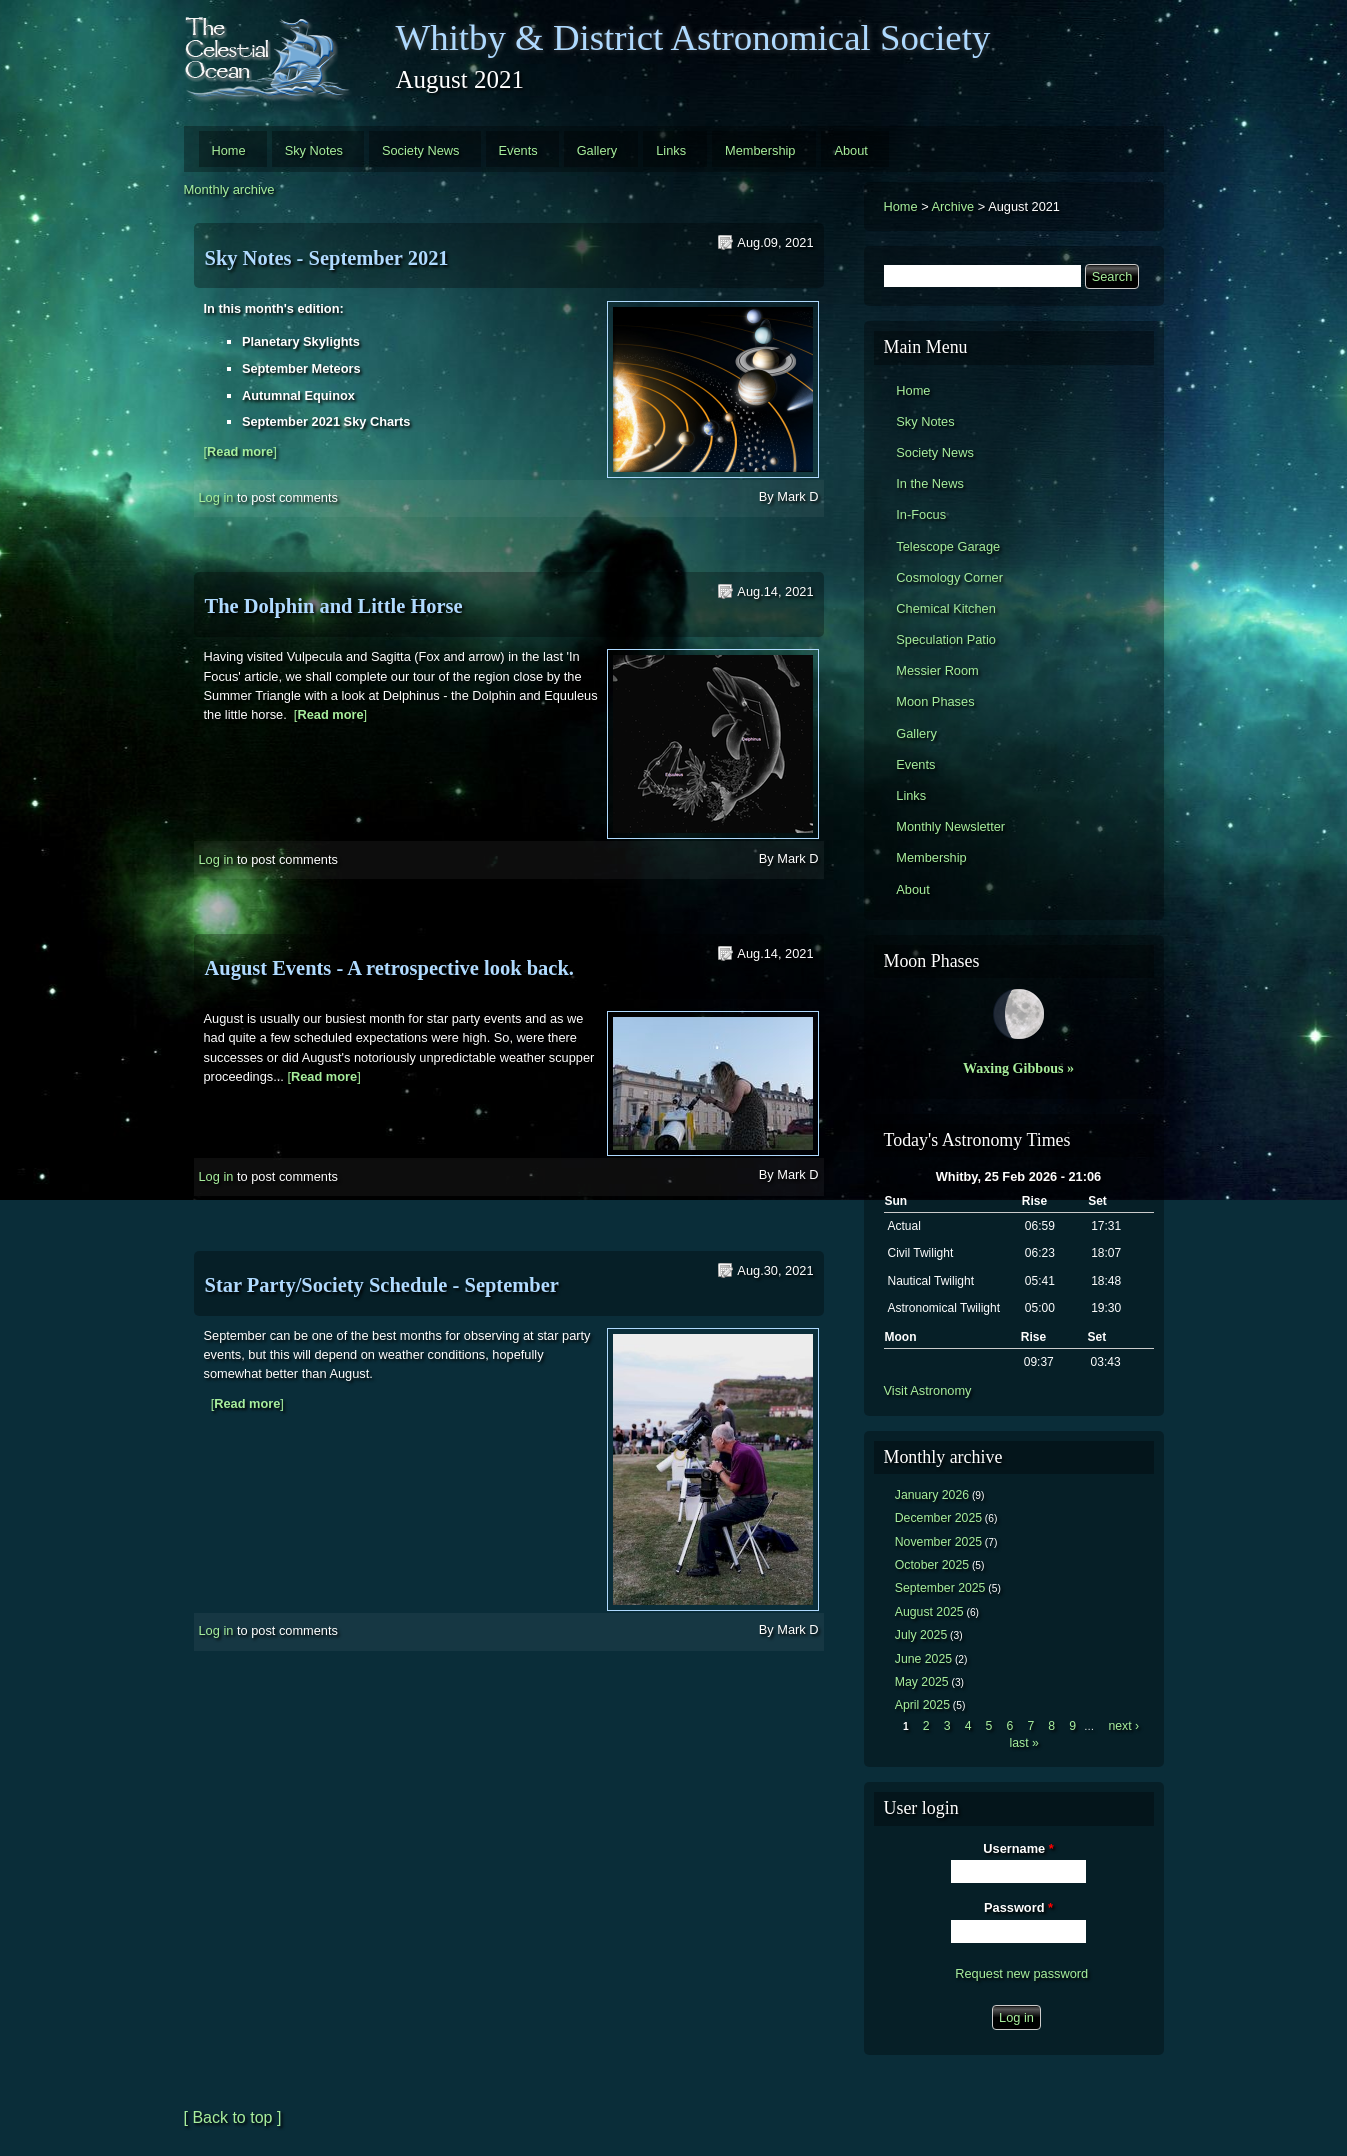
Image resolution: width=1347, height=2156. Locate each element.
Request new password (1021, 1973)
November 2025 (938, 1542)
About (850, 150)
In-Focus (921, 514)
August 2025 (929, 1612)
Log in (216, 497)
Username (1018, 1848)
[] (240, 451)
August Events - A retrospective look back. (389, 968)
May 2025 (922, 1682)
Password (1018, 1907)
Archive (953, 206)
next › (1123, 1726)
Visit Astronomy (928, 1390)
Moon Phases (935, 701)
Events (518, 150)
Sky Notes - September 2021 (327, 258)
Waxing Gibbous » (1018, 1068)
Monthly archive (229, 189)
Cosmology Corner (949, 577)
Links (671, 150)
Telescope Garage (948, 546)
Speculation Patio (946, 639)
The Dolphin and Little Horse (334, 606)
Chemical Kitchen (946, 608)
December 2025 (938, 1518)
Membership (760, 150)
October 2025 (932, 1565)
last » (1023, 1743)
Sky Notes (314, 150)
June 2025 (923, 1659)
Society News (421, 150)
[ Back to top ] (233, 2117)
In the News (930, 483)
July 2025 (921, 1635)
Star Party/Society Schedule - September (382, 1285)
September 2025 (940, 1588)
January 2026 (932, 1495)
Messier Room (937, 670)
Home (229, 150)
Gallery (597, 150)
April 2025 (922, 1705)
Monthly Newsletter (950, 826)
